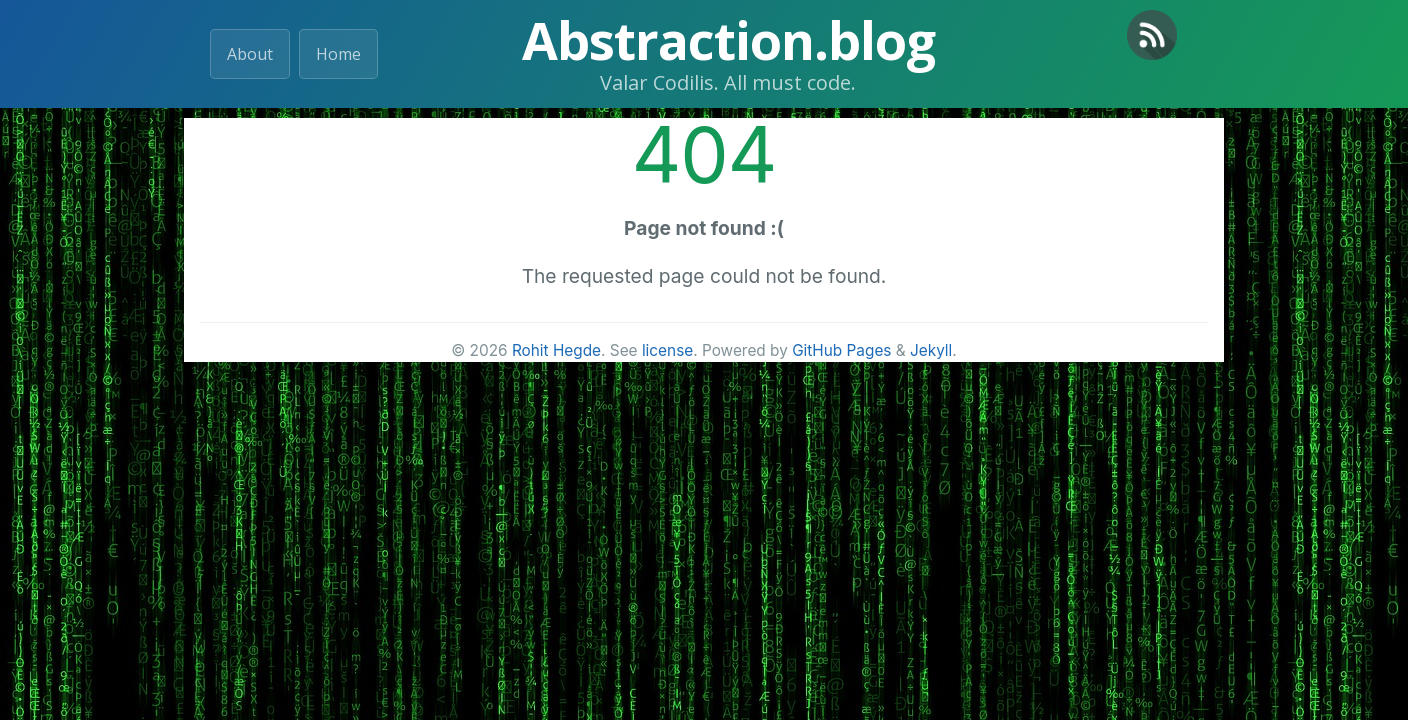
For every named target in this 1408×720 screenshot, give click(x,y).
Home (338, 54)
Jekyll (931, 350)
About (250, 54)
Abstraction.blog (728, 39)
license (667, 350)
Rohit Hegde (556, 350)
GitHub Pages (841, 350)
